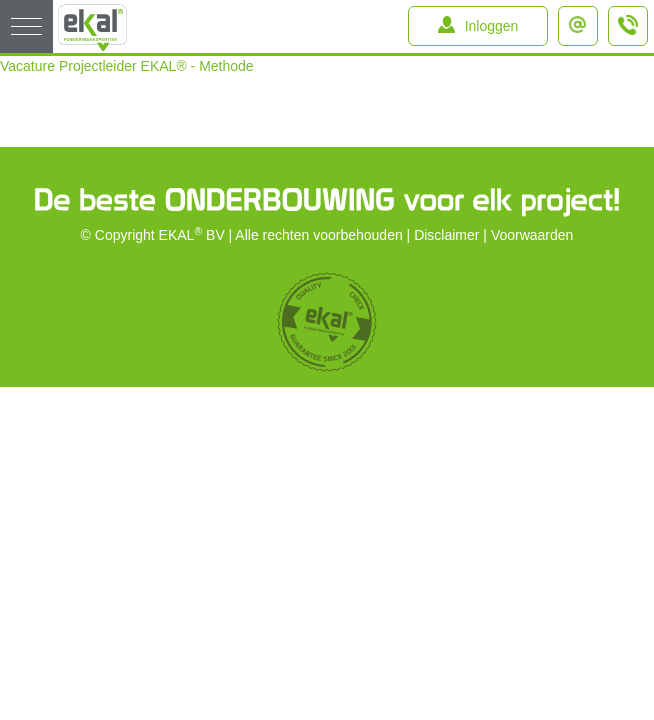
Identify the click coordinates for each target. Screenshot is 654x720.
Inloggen (492, 26)
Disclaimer (446, 235)
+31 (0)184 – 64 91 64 (629, 34)
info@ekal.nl (582, 19)
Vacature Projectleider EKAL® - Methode (127, 66)
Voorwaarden (532, 235)
